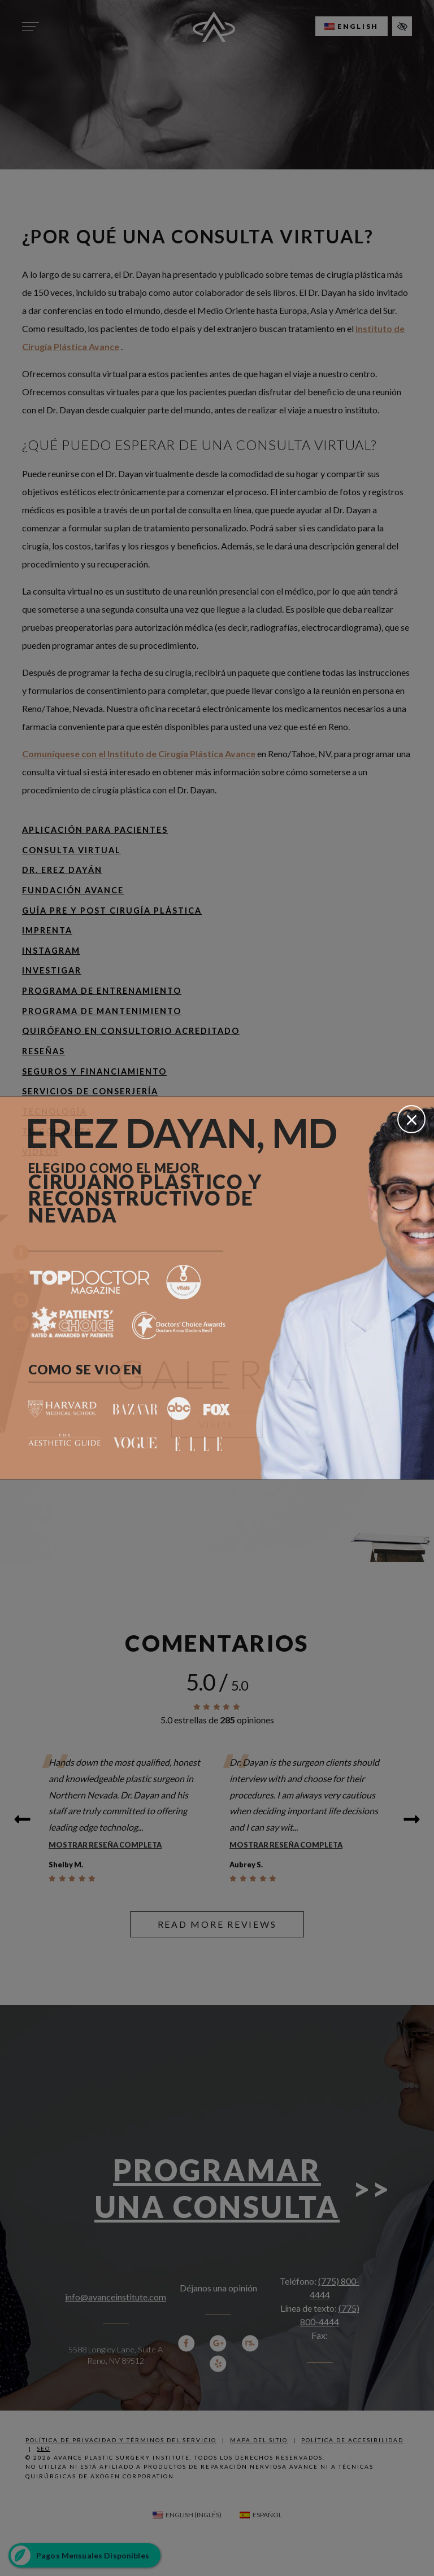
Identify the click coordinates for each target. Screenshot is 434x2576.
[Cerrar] (411, 1119)
